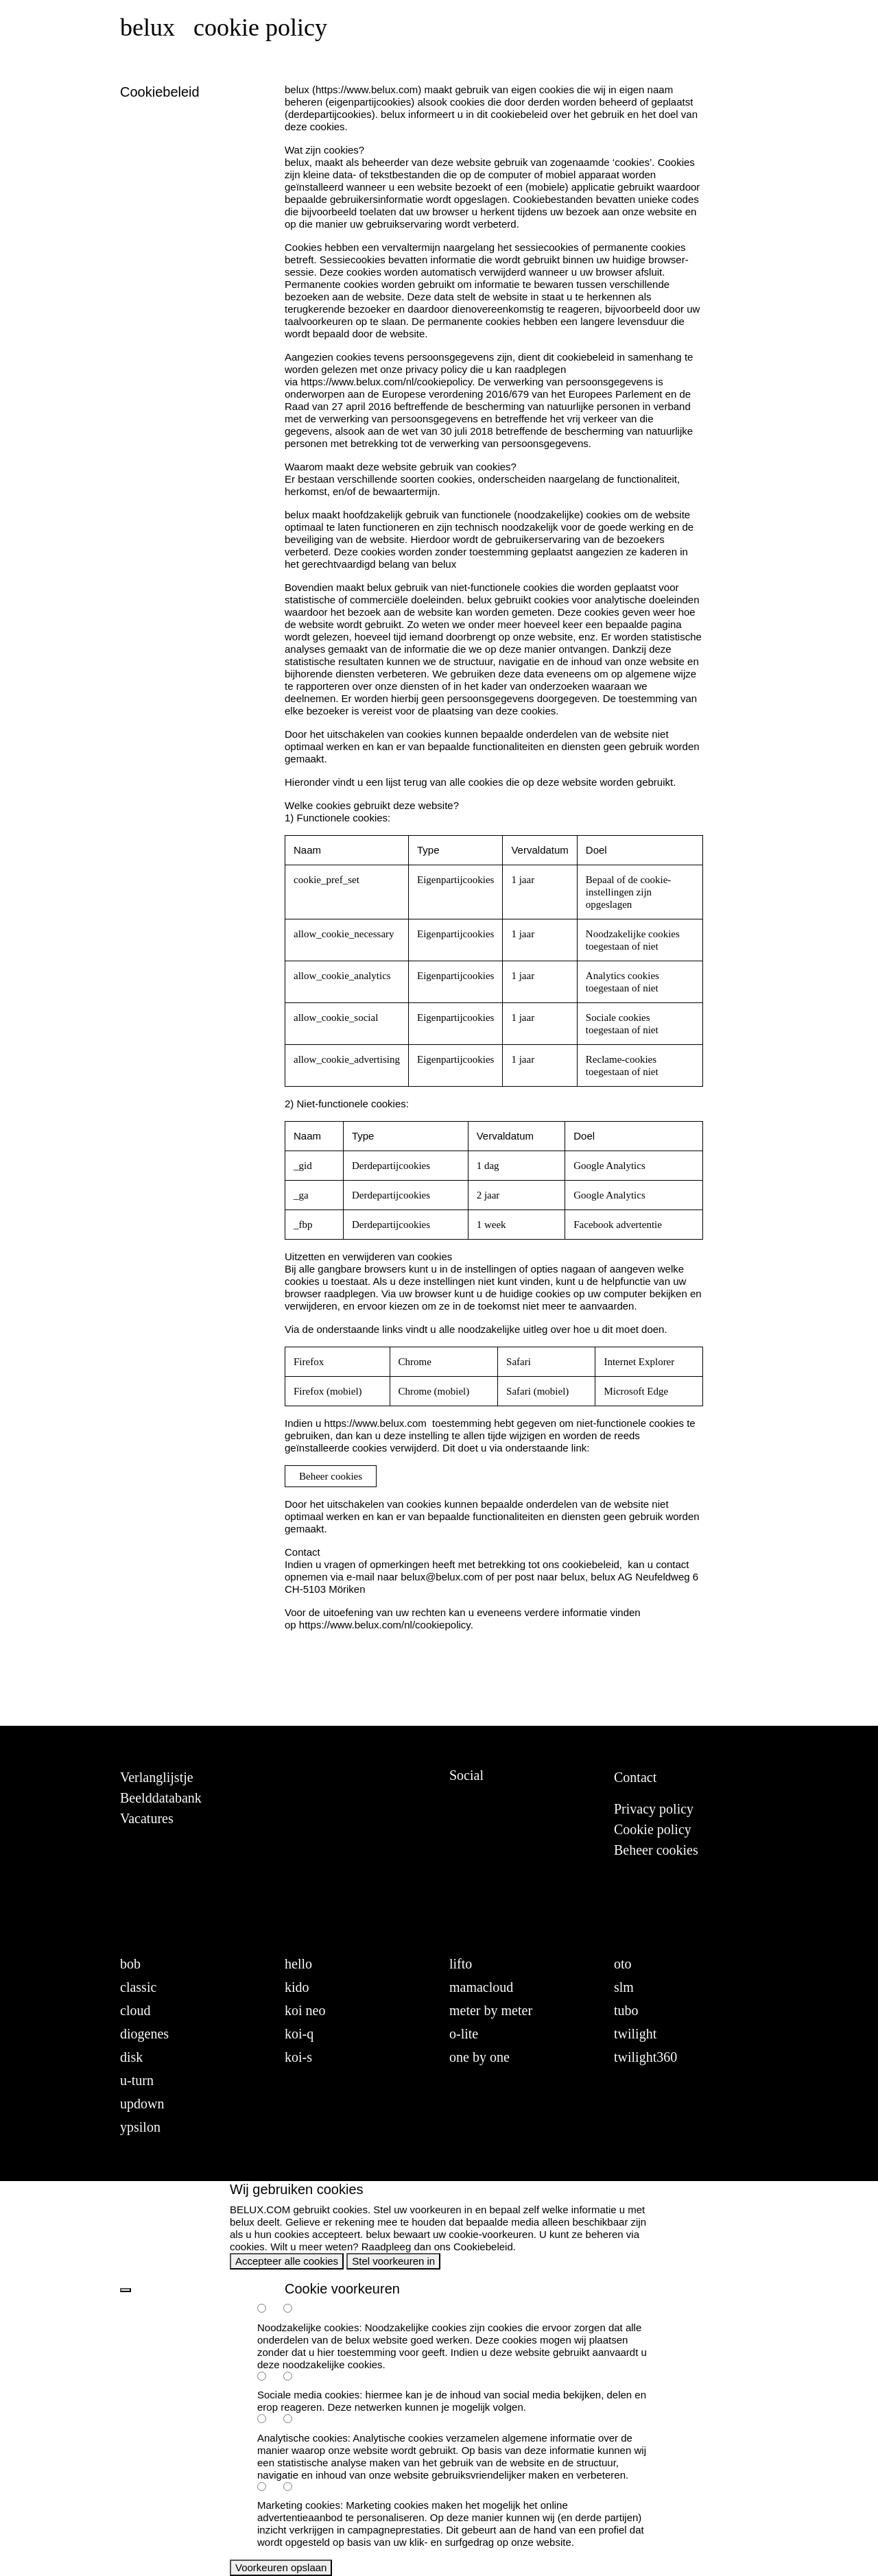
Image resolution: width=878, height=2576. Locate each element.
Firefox (309, 1361)
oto (623, 1963)
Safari (518, 1361)
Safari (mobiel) (537, 1391)
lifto (460, 1963)
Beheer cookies (330, 1476)
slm (624, 1987)
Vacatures (147, 1818)
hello (298, 1963)
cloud (135, 2010)
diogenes (144, 2033)
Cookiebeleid (483, 2246)
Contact (635, 1777)
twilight (635, 2033)
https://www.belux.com (367, 89)
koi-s (298, 2057)
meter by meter (490, 2010)
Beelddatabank (161, 1797)
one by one (479, 2057)
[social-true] (269, 2377)
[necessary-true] (269, 2309)
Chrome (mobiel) (434, 1391)
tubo (626, 2010)
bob (130, 1963)
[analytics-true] (269, 2420)
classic (138, 1987)
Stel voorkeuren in (393, 2261)
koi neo (305, 2010)
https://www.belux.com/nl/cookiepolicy (386, 381)
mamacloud (481, 1987)
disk (131, 2057)
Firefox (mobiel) (328, 1391)
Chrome (415, 1361)
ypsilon (140, 2126)
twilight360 (645, 2057)
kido (297, 1987)
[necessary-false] (295, 2309)
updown (142, 2103)
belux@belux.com (441, 1576)
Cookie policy (652, 1829)
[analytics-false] (295, 2420)
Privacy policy (653, 1808)
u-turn (137, 2080)
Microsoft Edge (636, 1391)
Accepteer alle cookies (286, 2261)
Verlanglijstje (156, 1777)
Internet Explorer (639, 1361)
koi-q (299, 2033)
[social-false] (295, 2377)
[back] (125, 2290)
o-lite (463, 2033)
